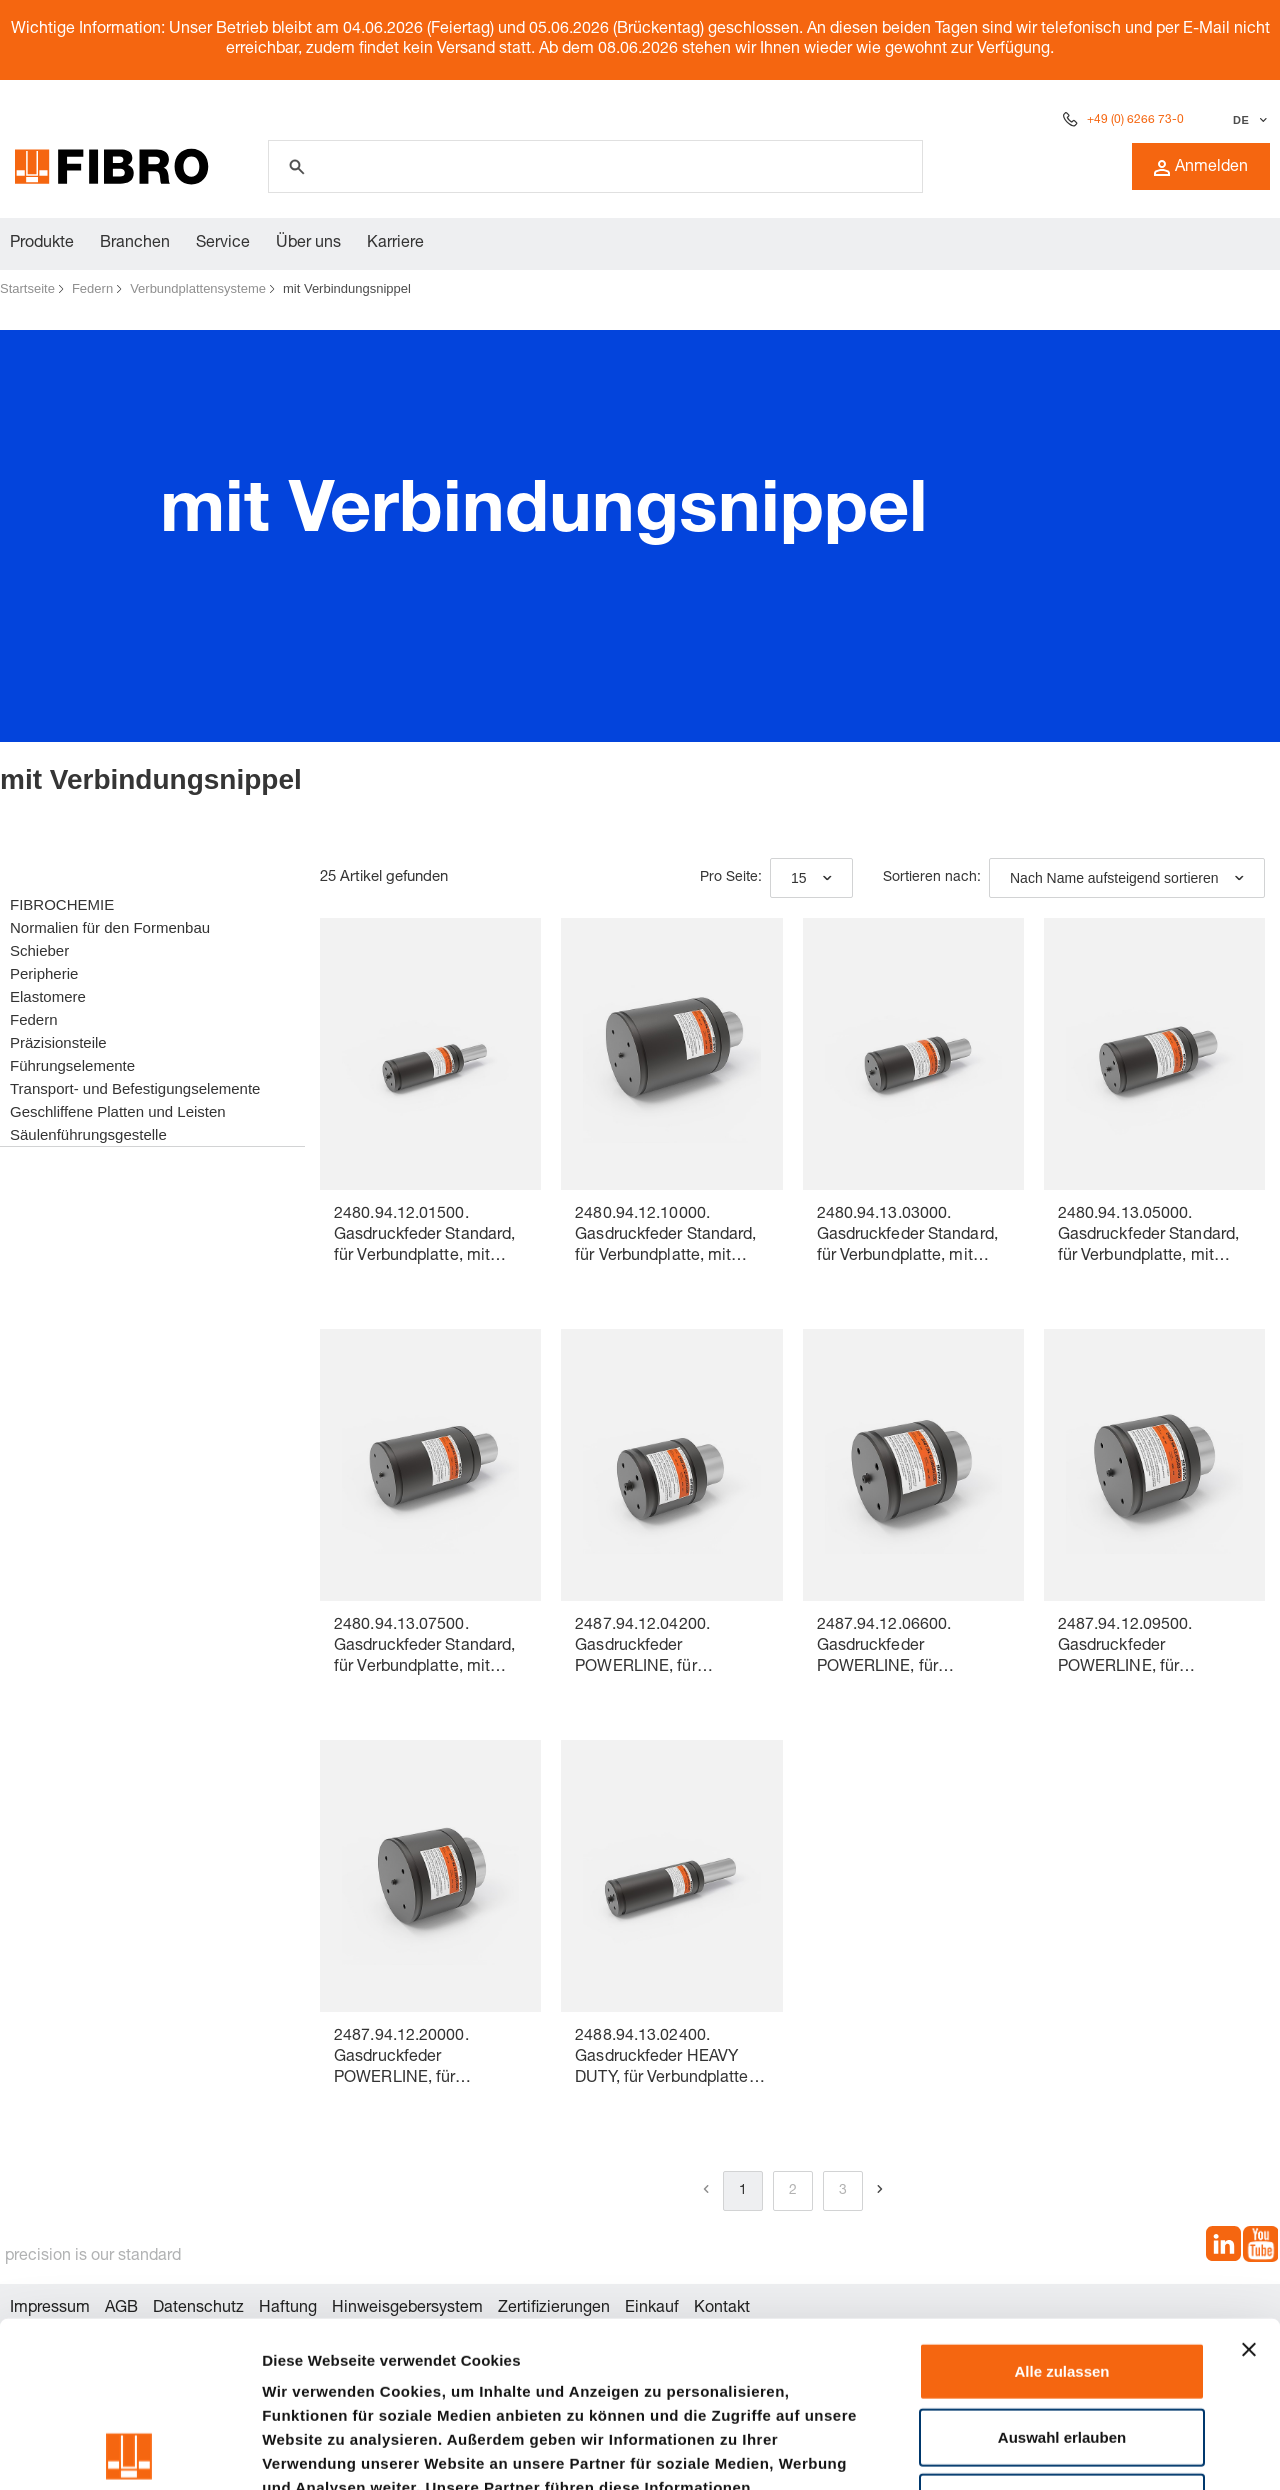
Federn (92, 288)
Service (223, 244)
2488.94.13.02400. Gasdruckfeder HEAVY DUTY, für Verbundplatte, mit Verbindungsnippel (663, 2059)
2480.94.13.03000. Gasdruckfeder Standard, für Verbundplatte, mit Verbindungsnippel (907, 1237)
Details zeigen (1063, 2450)
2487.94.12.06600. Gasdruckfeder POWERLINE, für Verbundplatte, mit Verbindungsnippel (884, 1648)
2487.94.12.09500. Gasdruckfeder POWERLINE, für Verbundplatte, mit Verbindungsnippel (1125, 1648)
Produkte (42, 244)
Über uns (308, 244)
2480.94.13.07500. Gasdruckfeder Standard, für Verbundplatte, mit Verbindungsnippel (424, 1648)
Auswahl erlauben (1062, 2271)
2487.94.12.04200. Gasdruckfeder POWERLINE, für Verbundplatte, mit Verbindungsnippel (642, 1648)
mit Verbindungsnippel (347, 288)
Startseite (27, 288)
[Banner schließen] (1249, 2184)
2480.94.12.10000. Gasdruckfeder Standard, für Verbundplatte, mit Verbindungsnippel (665, 1237)
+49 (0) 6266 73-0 (1135, 120)
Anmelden (1201, 168)
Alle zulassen (1061, 2205)
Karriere (395, 244)
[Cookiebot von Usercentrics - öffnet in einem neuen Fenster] (129, 2451)
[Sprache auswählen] (1247, 120)
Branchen (135, 244)
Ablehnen (1062, 2336)
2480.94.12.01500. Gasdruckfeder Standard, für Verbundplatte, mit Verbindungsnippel (424, 1237)
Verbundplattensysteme (198, 288)
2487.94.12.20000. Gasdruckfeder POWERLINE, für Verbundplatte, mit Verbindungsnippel (401, 2059)
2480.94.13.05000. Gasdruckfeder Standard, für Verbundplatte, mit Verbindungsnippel (1148, 1237)
